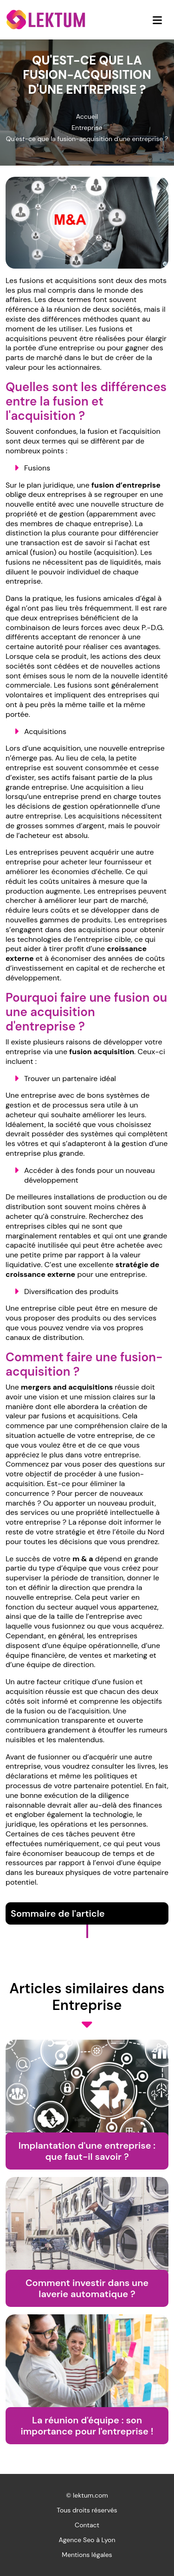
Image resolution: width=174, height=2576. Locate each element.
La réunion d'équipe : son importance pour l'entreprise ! (86, 2425)
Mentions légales (87, 2554)
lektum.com (90, 2495)
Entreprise (87, 127)
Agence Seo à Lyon (87, 2540)
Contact (87, 2525)
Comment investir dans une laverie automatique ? (87, 2288)
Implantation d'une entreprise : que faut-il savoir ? (87, 2151)
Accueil (87, 116)
